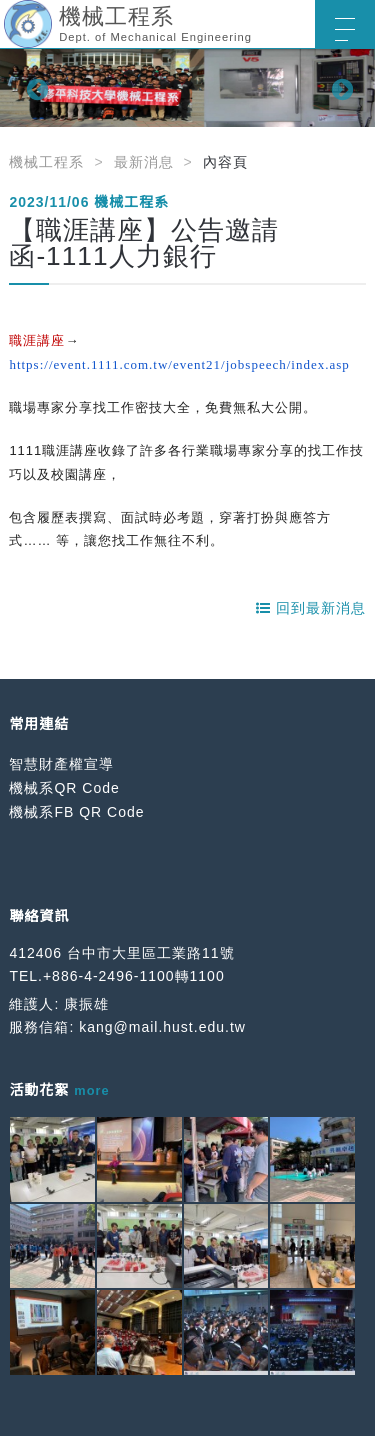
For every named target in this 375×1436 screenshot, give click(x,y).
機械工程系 (46, 162)
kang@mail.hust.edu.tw (162, 1027)
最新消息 (144, 162)
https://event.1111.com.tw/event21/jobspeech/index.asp (179, 364)
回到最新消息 (311, 608)
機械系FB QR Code (76, 812)
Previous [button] (35, 88)
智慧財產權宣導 (61, 764)
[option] (187, 88)
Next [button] (340, 88)
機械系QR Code (64, 788)
